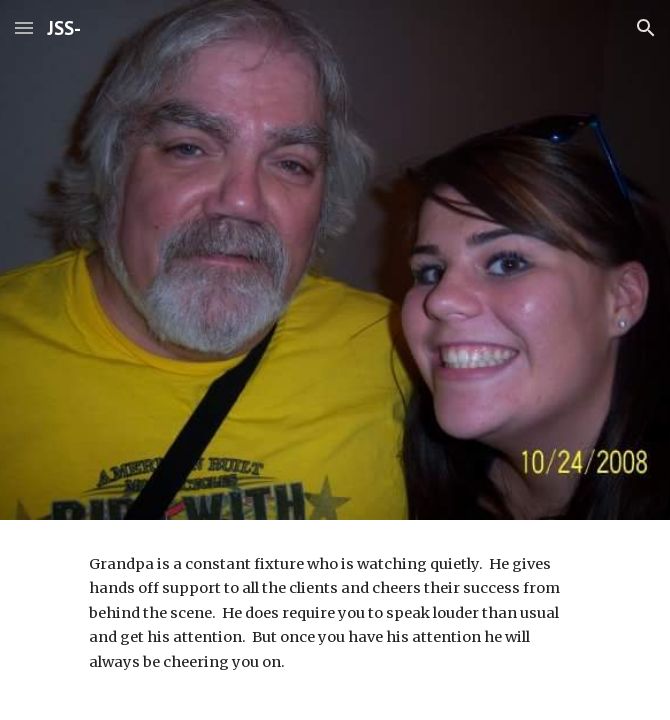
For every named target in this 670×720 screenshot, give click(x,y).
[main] (334, 613)
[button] (24, 27)
